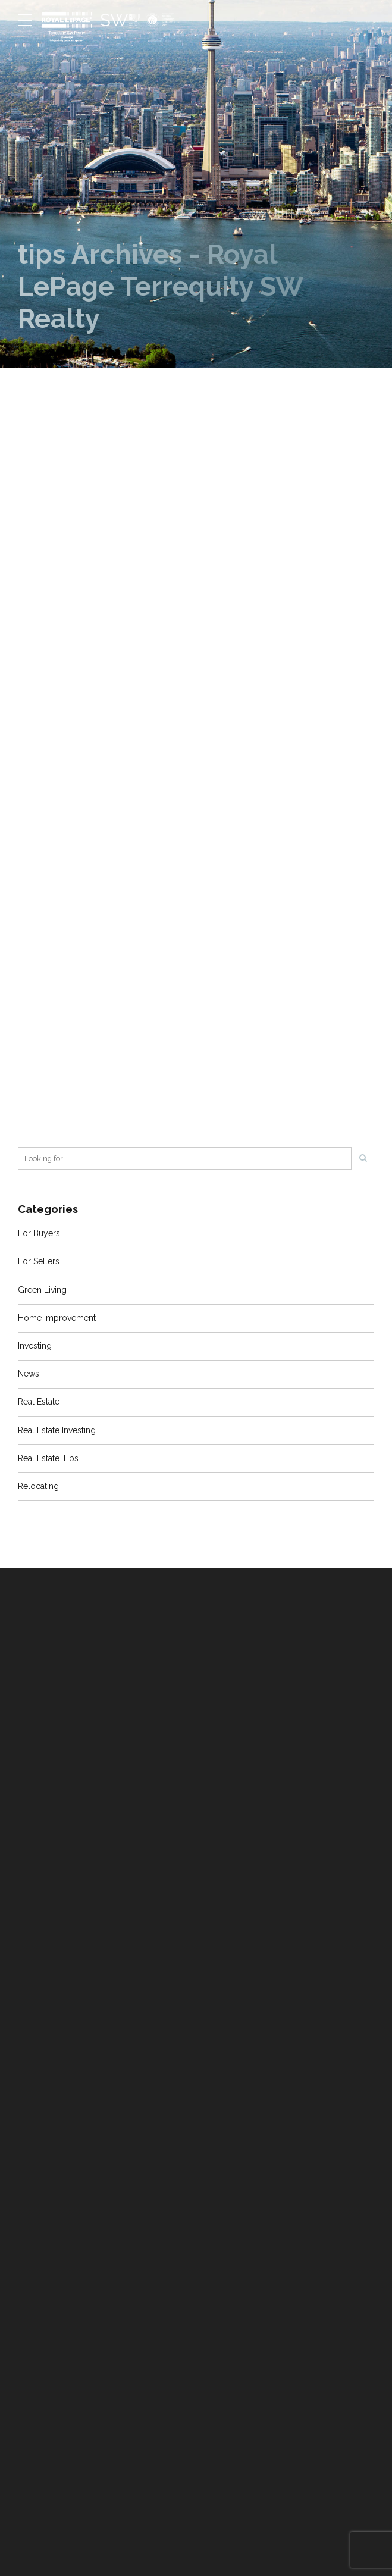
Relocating (38, 1486)
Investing (35, 1345)
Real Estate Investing (57, 1430)
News (28, 1373)
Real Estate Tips (48, 1458)
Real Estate (38, 1401)
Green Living (42, 1290)
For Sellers (38, 1261)
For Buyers (39, 1233)
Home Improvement (57, 1318)
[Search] (363, 1158)
